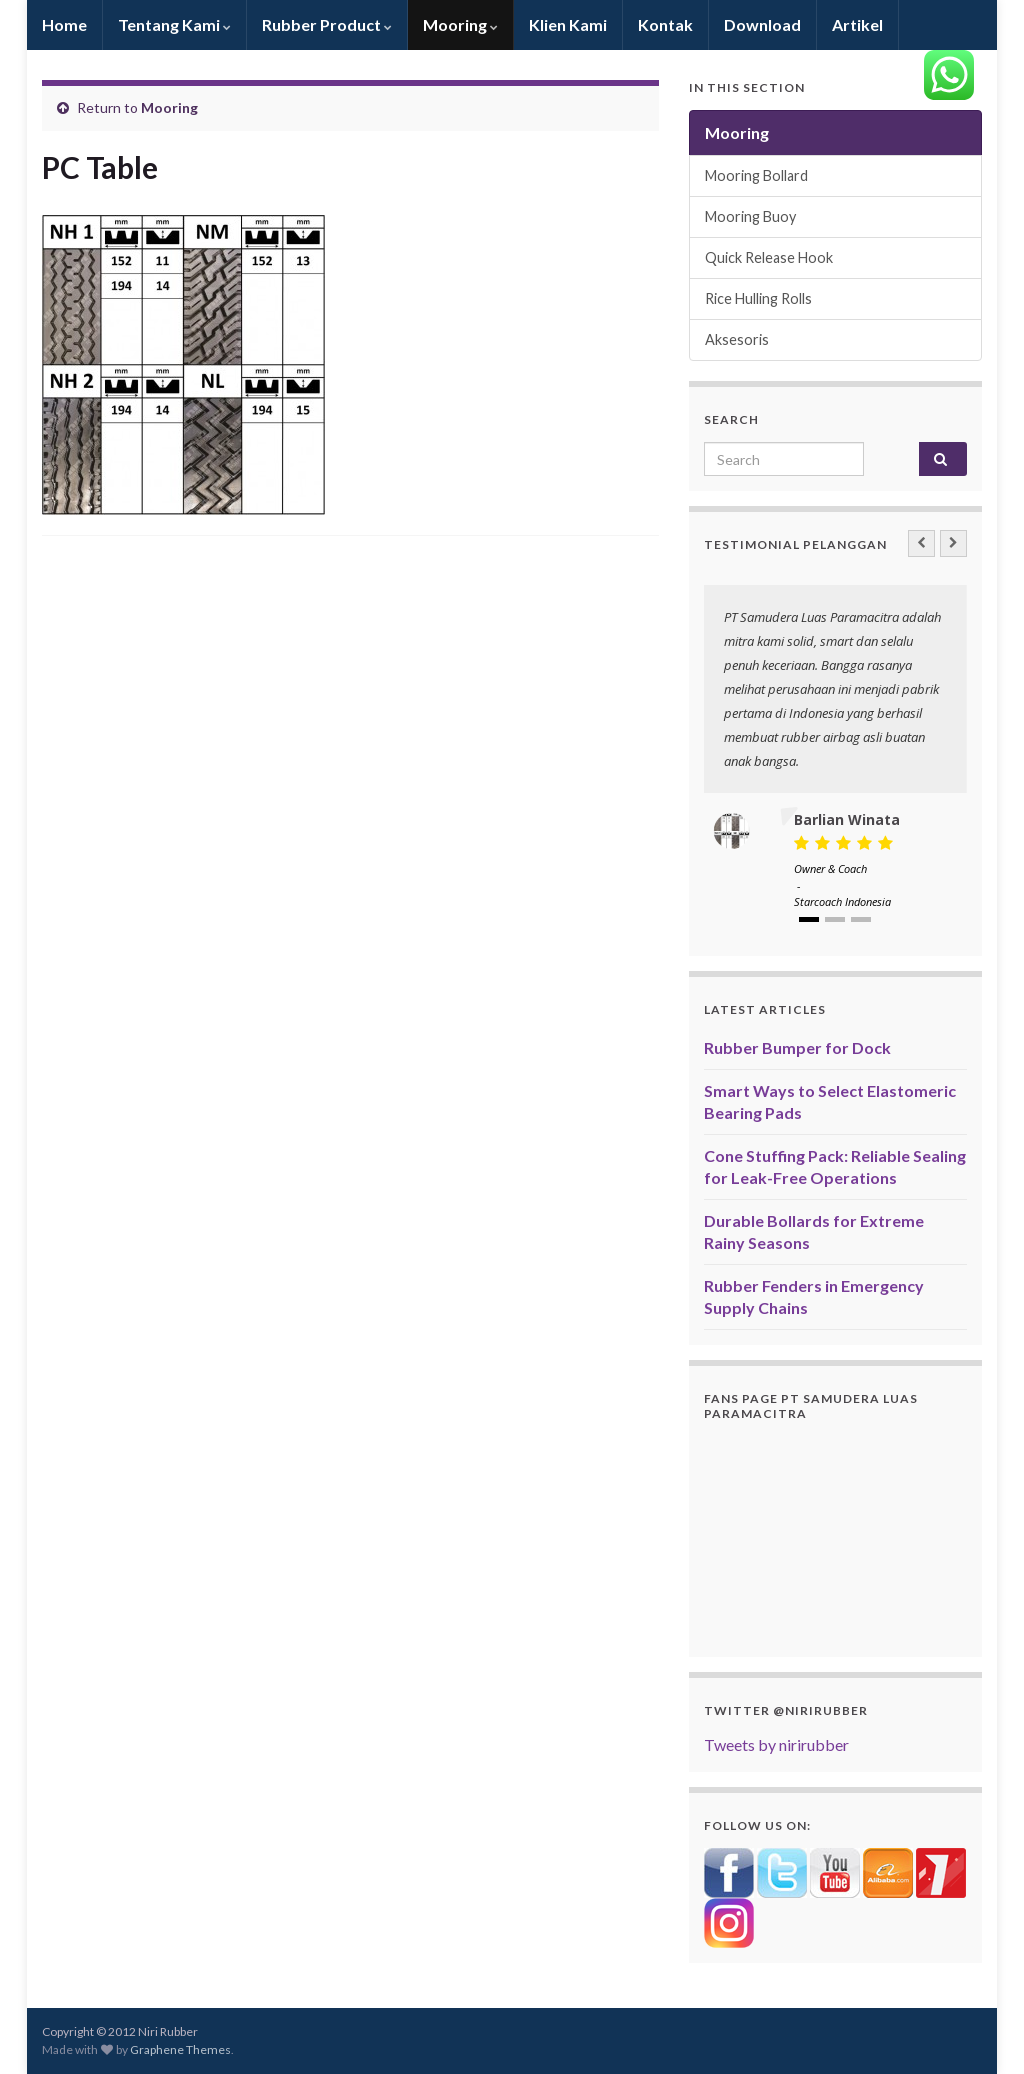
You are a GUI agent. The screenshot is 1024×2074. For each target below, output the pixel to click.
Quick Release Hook (769, 257)
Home (64, 24)
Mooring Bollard (756, 175)
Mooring (460, 24)
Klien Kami (568, 24)
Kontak (665, 24)
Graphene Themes (180, 2049)
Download (762, 24)
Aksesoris (737, 339)
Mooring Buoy (750, 216)
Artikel (857, 24)
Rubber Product (327, 24)
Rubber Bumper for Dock (797, 1047)
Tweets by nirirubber (776, 1744)
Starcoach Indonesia (842, 901)
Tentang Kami (174, 24)
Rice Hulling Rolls (758, 298)
